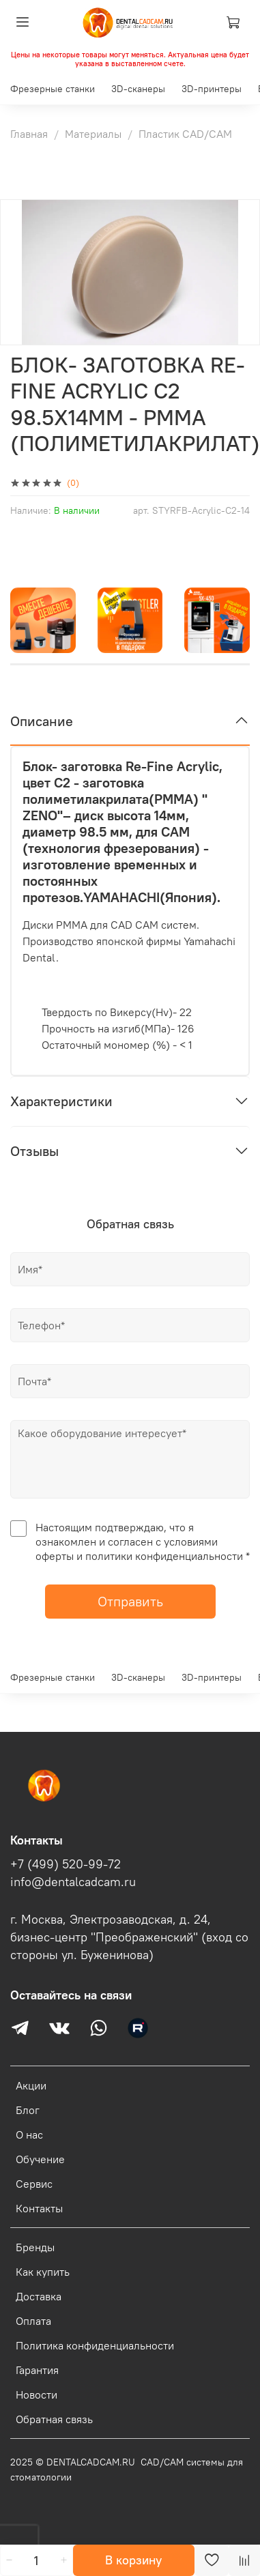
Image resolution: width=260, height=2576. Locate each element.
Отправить (130, 1601)
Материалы (93, 134)
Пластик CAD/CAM (185, 134)
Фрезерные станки (52, 89)
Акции (31, 2085)
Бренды (35, 2247)
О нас (29, 2134)
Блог (28, 2110)
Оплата (33, 2321)
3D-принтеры (212, 89)
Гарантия (37, 2370)
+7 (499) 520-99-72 (65, 1864)
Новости (36, 2394)
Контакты (39, 2208)
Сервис (34, 2183)
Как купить (43, 2271)
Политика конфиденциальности (95, 2345)
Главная (29, 134)
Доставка (38, 2296)
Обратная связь (54, 2419)
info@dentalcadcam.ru (73, 1882)
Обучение (40, 2159)
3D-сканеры (138, 89)
